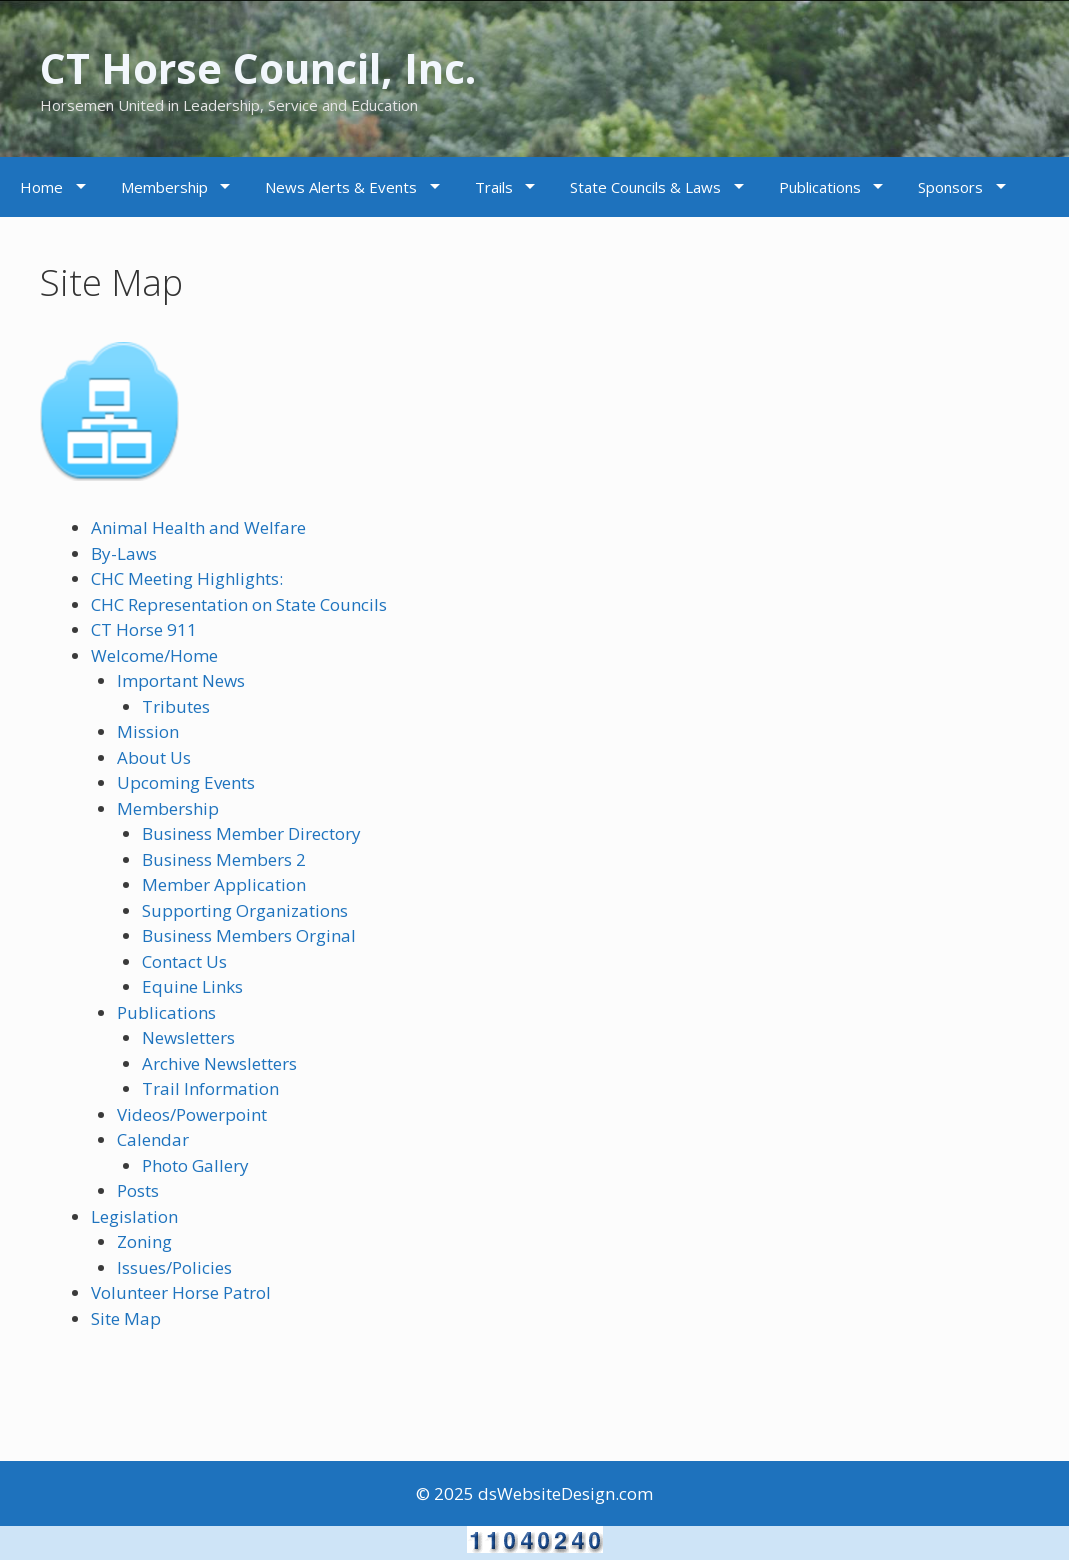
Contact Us (184, 961)
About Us (154, 757)
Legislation (134, 1216)
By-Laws (124, 553)
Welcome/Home (154, 655)
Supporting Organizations (245, 910)
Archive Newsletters (219, 1063)
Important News (181, 680)
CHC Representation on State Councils (239, 604)
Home (41, 187)
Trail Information (210, 1088)
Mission (148, 731)
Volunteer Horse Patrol (181, 1292)
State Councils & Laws (645, 187)
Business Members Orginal (249, 935)
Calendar (153, 1139)
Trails (494, 187)
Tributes (176, 706)
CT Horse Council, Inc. (282, 66)
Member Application (224, 884)
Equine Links (192, 986)
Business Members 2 (224, 859)
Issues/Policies (174, 1267)
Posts (138, 1190)
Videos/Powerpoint (192, 1114)
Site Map (126, 1318)
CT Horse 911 (144, 629)
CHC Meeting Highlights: (187, 578)
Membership (164, 187)
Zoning (144, 1241)
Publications (820, 187)
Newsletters (188, 1037)
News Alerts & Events (341, 187)
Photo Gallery (195, 1165)
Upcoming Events (186, 782)
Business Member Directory (251, 833)
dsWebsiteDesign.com (565, 1493)
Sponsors (950, 187)
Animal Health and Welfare (198, 527)
